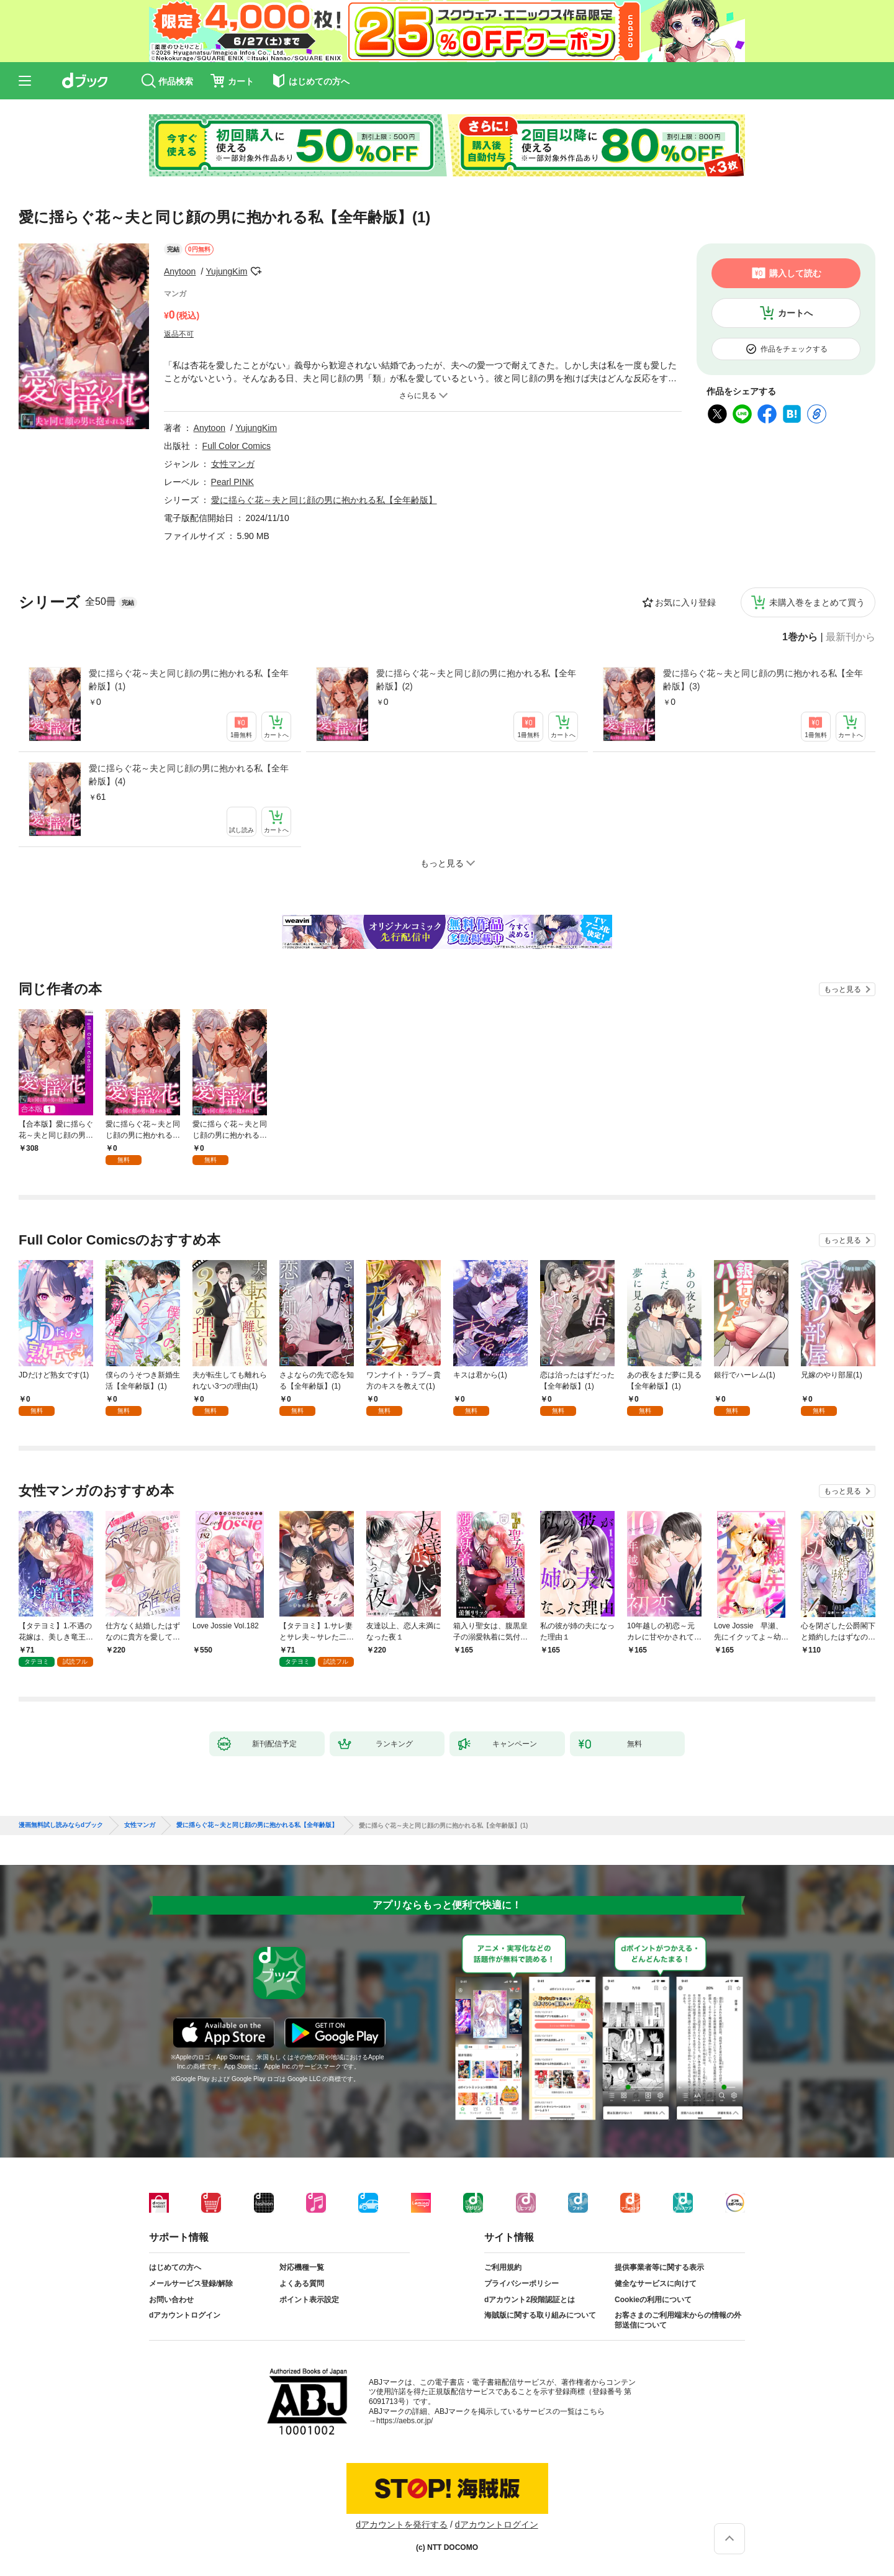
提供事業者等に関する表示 (659, 2267)
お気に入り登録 (685, 602)
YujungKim (227, 271)
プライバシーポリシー (521, 2283)
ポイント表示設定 (309, 2299)
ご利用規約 (503, 2267)
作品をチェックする (794, 349)
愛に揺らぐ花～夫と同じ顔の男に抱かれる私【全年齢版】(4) (189, 774)
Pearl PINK (232, 482)
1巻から (800, 637)
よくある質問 (301, 2283)
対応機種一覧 (301, 2267)
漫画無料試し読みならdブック (61, 1825)
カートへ (795, 313)
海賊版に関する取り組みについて (540, 2315)
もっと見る (842, 989)
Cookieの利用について (653, 2299)
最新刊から (850, 637)
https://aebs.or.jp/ (404, 2420)
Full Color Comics (236, 446)
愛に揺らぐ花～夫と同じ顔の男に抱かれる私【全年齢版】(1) (189, 679)
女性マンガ (233, 464)
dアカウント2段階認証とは (529, 2299)
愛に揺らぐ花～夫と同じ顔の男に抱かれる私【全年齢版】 (324, 500)
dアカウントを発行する (402, 2524)
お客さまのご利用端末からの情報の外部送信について (678, 2320)
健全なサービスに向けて (656, 2283)
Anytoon (180, 271)
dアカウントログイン (184, 2315)
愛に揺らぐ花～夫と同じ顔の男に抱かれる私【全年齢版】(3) (763, 679)
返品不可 (179, 334)
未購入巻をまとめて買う (817, 602)
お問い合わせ (171, 2299)
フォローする (256, 271)
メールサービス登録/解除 (191, 2283)
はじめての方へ (175, 2267)
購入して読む (795, 273)
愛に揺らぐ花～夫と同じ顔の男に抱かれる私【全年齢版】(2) (476, 679)
